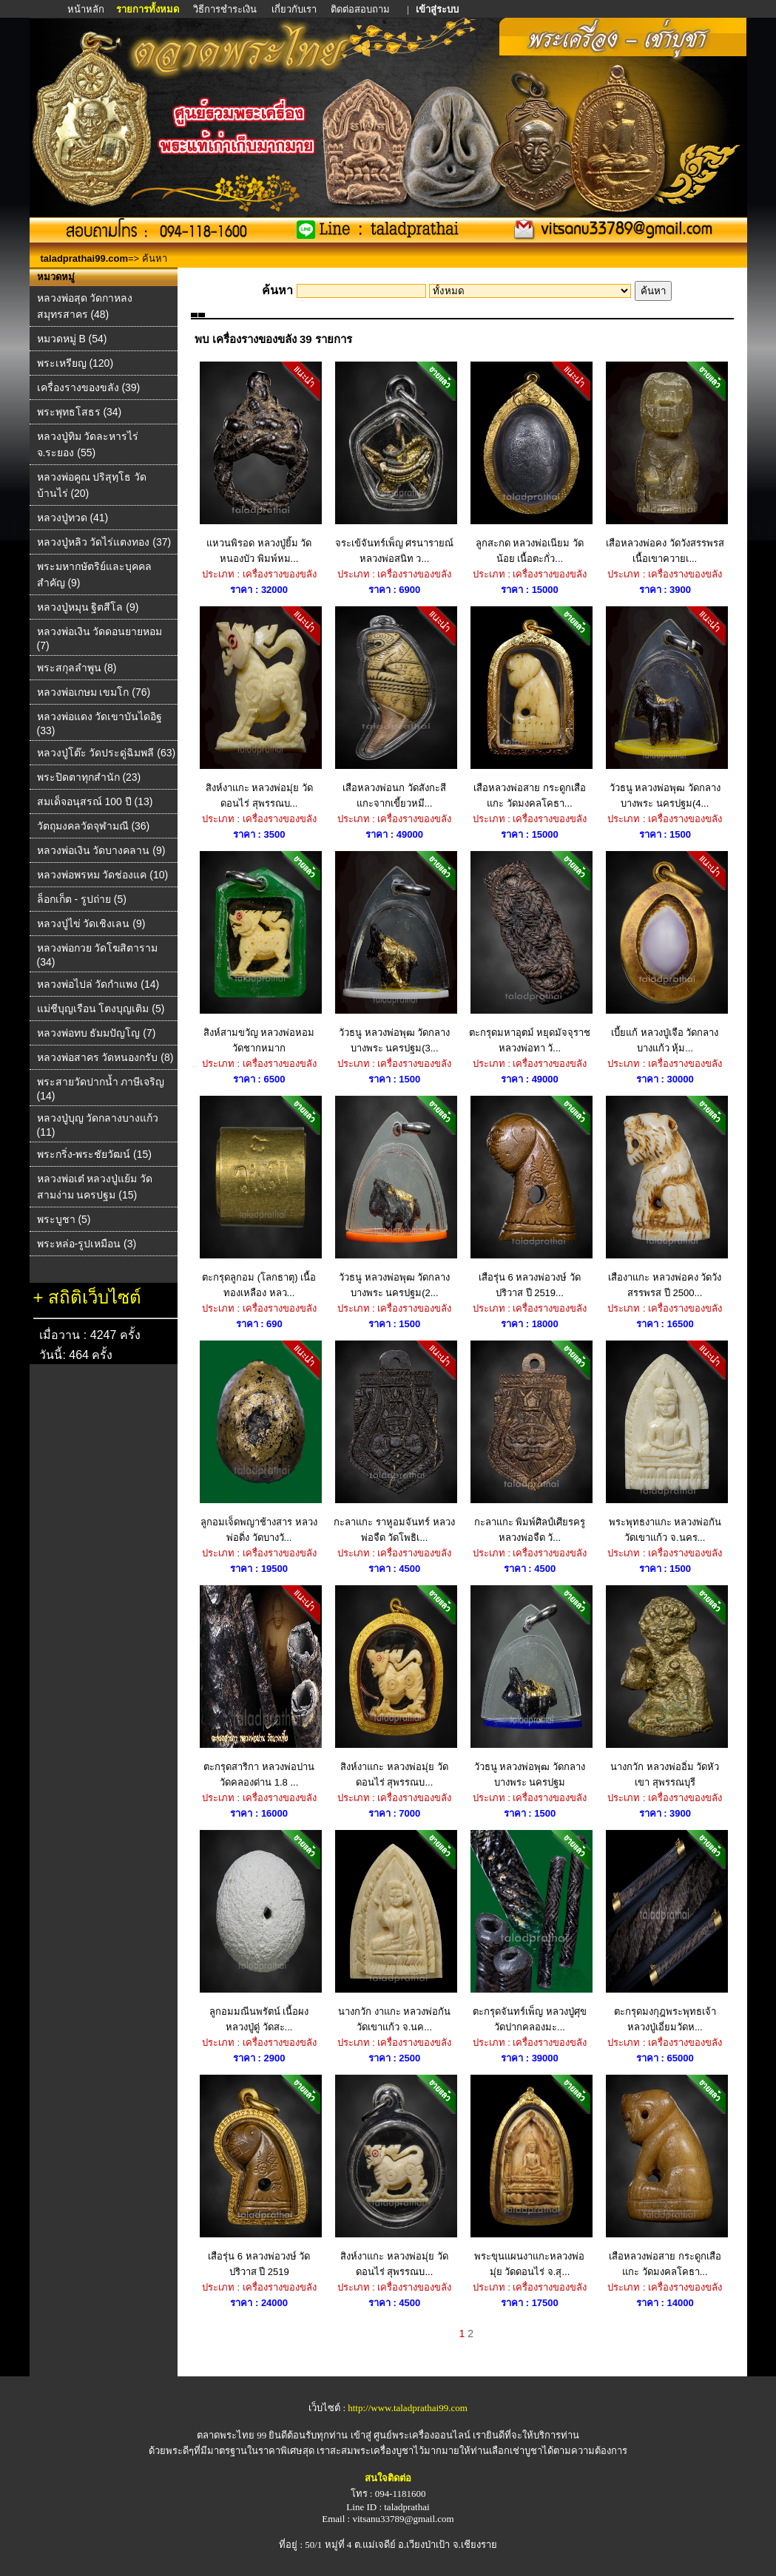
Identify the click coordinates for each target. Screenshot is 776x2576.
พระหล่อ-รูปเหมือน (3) (87, 1244)
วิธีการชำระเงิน (226, 9)
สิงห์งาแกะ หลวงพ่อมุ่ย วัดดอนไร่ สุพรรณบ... (259, 707)
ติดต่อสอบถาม (361, 9)
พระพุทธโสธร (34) (79, 412)
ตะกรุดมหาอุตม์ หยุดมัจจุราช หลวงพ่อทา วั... (529, 952)
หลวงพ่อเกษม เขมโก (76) (94, 692)
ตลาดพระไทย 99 (231, 2435)
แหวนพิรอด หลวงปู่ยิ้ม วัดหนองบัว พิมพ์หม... (259, 463)
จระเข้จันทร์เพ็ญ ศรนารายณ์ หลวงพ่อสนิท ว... (395, 463)
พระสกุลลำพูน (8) (77, 668)
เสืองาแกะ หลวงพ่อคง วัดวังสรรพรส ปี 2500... (665, 1197)
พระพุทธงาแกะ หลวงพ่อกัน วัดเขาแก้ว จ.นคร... (665, 1441)
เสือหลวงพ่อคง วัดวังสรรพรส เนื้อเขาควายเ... (665, 463)
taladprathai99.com (85, 258)
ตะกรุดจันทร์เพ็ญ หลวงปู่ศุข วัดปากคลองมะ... (529, 1931)
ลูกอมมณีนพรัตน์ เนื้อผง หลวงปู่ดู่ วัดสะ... (259, 1931)
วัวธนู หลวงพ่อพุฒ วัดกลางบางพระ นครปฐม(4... (665, 707)
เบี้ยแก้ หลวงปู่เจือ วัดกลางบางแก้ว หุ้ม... (665, 952)
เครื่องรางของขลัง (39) (89, 387)
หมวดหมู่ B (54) (72, 339)
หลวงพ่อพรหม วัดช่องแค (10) (103, 875)
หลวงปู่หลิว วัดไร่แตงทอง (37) (104, 542)
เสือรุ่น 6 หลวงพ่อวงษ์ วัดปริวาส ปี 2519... (529, 1197)
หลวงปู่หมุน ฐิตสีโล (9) (88, 607)
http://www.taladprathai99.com (408, 2407)
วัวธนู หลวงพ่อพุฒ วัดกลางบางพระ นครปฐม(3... (395, 952)
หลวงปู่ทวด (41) (73, 517)
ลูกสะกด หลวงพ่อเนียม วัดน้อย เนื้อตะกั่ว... (529, 463)
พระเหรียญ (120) (75, 363)
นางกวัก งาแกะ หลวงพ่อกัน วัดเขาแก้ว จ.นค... (395, 1931)
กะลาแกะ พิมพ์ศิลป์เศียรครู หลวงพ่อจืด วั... (529, 1441)
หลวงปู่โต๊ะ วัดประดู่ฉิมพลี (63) (106, 753)
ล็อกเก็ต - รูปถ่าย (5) (81, 899)
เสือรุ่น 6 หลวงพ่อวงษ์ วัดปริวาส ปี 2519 (259, 2176)
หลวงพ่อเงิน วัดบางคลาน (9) (101, 850)
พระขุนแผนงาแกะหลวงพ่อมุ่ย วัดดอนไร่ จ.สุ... (529, 2176)
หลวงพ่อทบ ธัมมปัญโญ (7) (96, 1033)
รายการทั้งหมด (147, 9)
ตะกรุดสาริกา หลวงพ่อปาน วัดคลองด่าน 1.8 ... (259, 1686)
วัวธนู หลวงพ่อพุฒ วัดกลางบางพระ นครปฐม (529, 1686)
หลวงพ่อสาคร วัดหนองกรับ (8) (105, 1057)
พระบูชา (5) (64, 1219)
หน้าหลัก (87, 9)
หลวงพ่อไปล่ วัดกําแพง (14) (98, 984)
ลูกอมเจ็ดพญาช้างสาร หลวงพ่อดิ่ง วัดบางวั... (259, 1441)
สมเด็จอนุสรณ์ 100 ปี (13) (95, 801)
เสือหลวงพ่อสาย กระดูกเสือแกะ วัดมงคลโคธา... (529, 707)
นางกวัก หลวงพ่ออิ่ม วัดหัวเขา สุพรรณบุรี (665, 1686)
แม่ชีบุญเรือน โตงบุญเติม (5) (101, 1008)
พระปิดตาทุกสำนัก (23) (89, 777)
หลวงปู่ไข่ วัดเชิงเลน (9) (91, 923)
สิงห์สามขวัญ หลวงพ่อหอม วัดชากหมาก (259, 952)
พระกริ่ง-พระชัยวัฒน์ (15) (94, 1154)
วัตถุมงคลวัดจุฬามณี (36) (93, 826)
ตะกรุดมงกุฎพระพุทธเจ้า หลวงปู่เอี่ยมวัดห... (665, 1931)
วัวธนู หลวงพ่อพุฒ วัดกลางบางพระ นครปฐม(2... (395, 1197)
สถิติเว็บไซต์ (94, 1297)
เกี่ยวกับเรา (294, 9)
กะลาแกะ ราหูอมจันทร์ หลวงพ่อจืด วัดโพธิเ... (395, 1441)
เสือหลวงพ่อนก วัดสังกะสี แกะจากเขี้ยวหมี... (395, 707)
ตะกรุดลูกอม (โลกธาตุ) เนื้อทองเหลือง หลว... (259, 1197)
